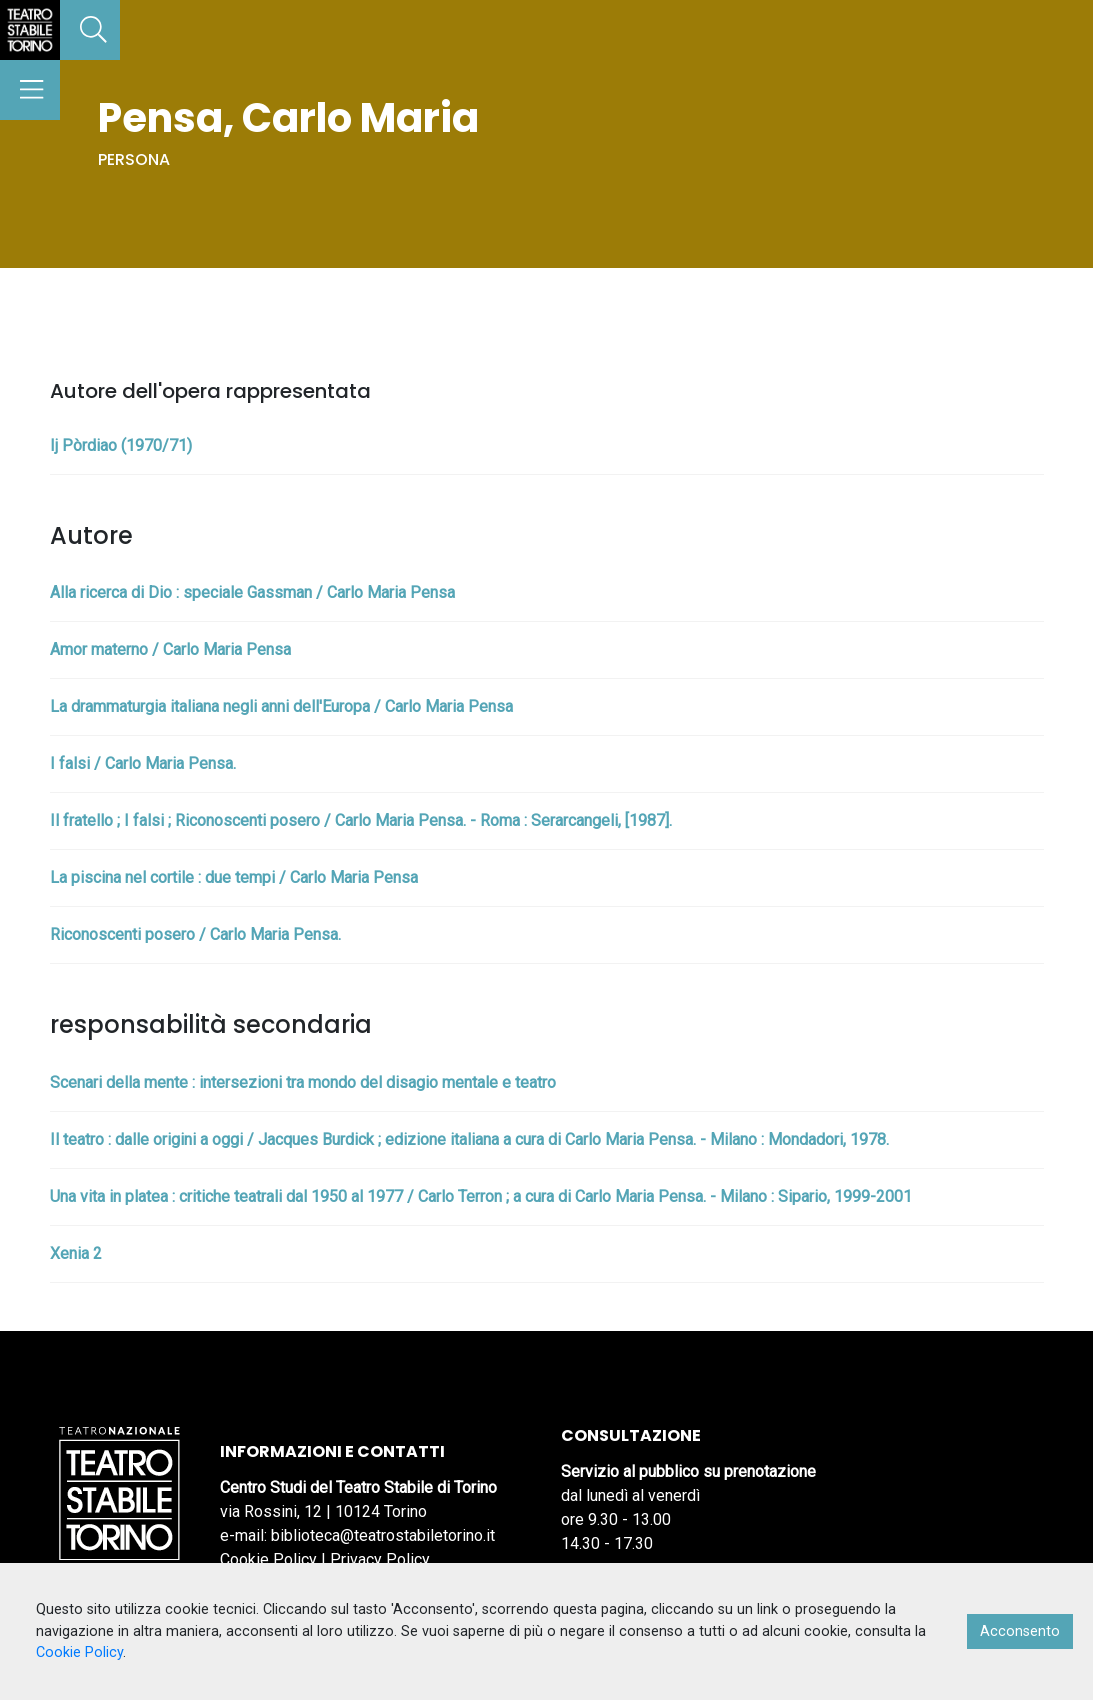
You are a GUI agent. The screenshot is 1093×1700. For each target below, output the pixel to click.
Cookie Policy (268, 1559)
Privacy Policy (380, 1559)
